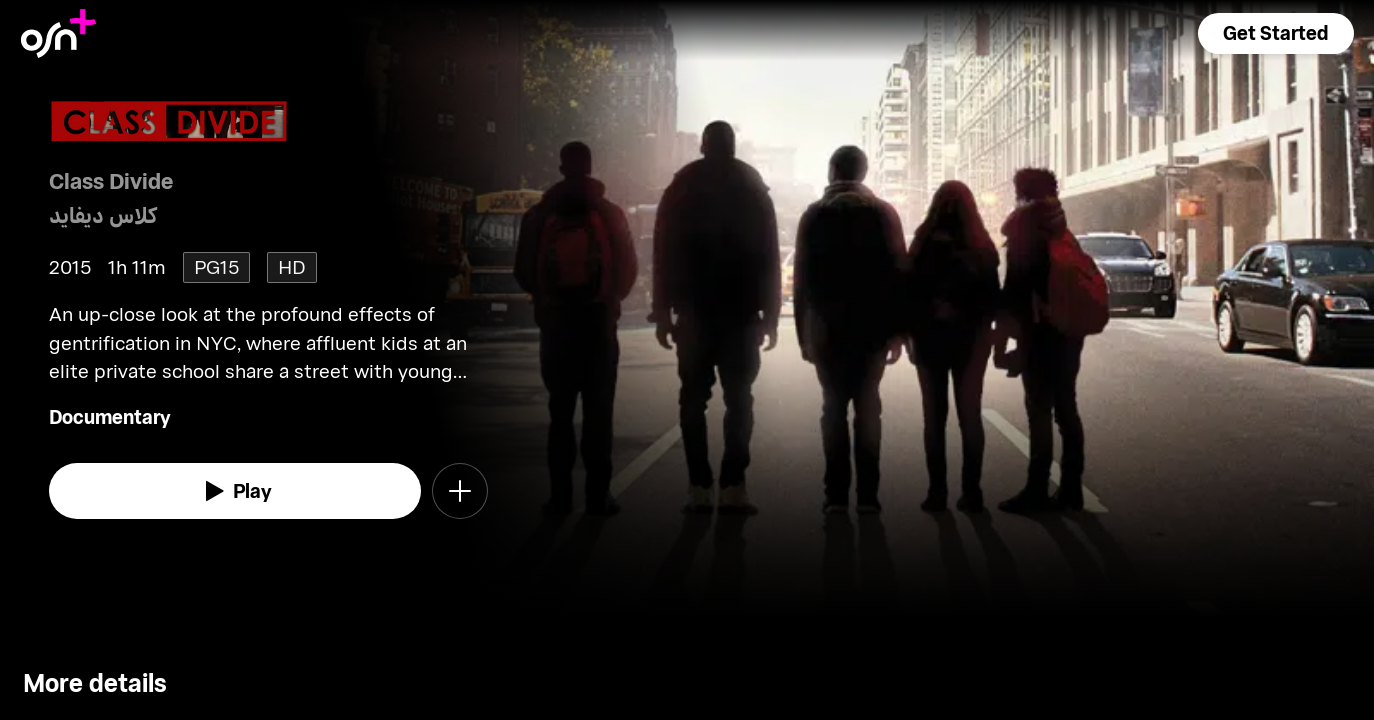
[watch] (235, 491)
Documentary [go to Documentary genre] (110, 416)
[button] (1276, 33)
